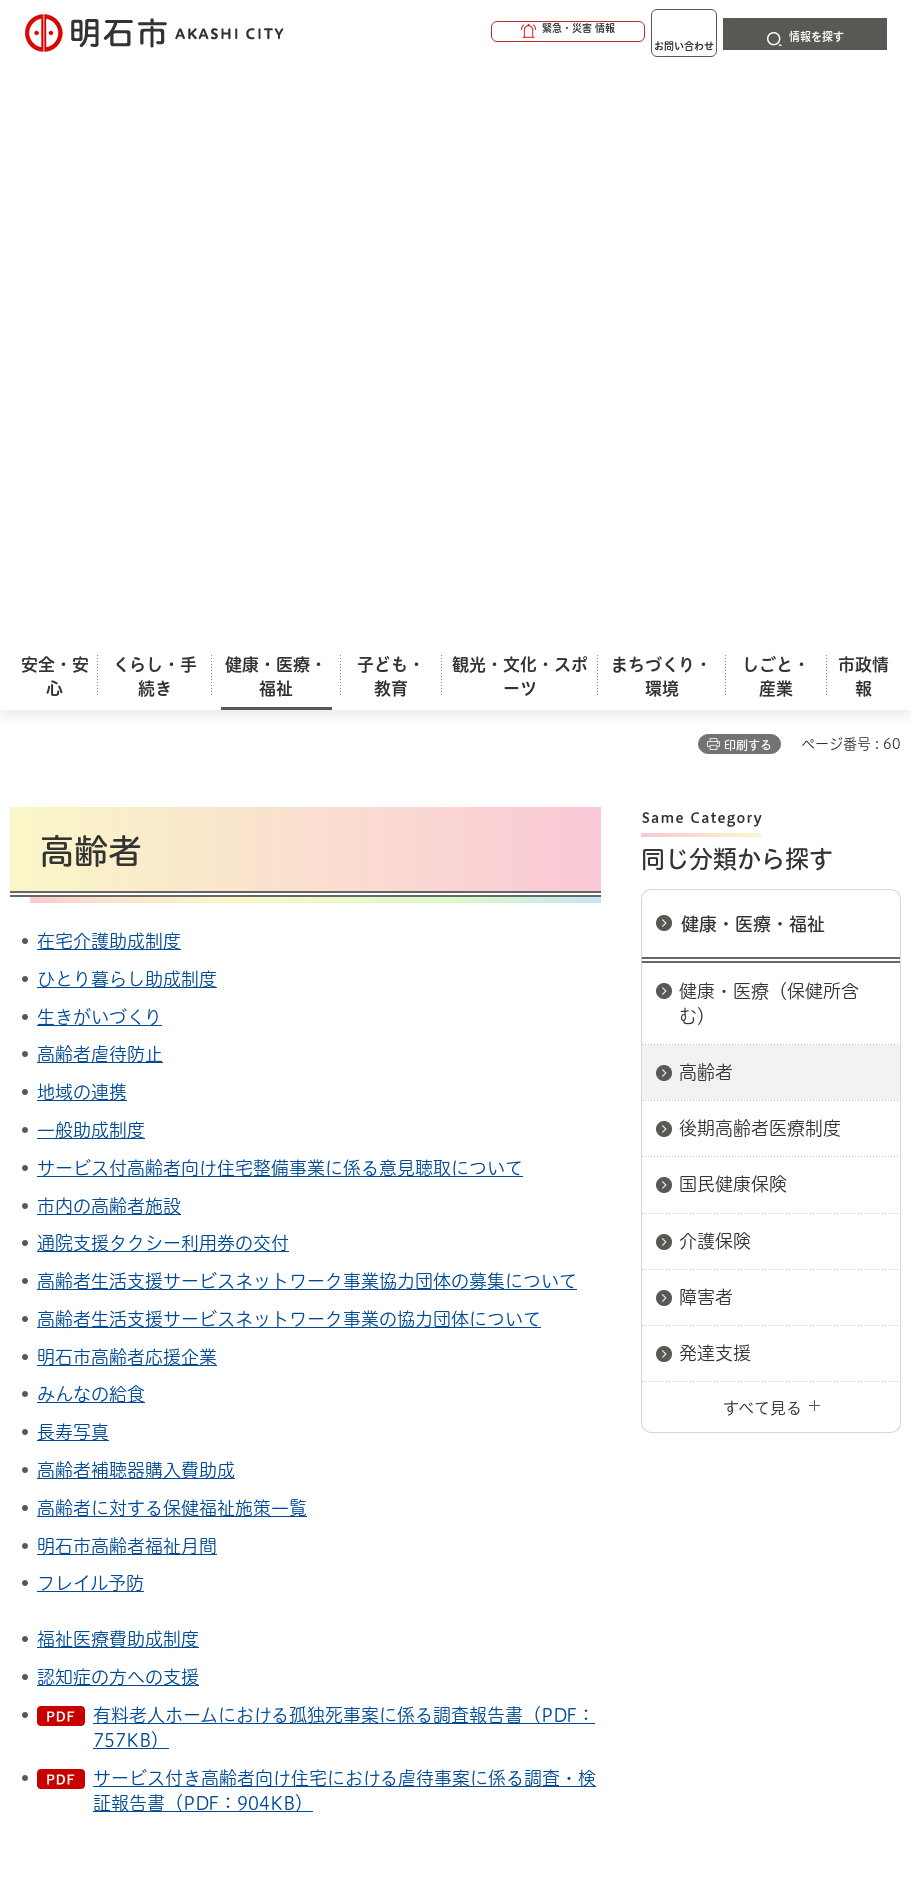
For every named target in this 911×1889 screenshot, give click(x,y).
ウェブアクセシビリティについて (451, 1443)
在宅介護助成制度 (109, 360)
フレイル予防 (90, 1002)
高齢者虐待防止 (100, 473)
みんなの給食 (91, 813)
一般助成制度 (91, 549)
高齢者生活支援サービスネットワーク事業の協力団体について (289, 738)
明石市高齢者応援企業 (127, 776)
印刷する (748, 164)
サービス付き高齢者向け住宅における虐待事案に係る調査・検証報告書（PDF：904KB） (344, 1209)
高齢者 (706, 491)
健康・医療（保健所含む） (769, 422)
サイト (522, 1475)
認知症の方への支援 (118, 1096)
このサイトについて (175, 1443)
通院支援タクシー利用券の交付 (163, 662)
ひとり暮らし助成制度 (127, 398)
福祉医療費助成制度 (118, 1058)
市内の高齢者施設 (109, 625)
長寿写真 (73, 851)
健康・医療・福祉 (753, 343)
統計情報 (549, 1722)
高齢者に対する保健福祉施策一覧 (172, 927)
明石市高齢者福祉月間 (127, 965)
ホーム (30, 1373)
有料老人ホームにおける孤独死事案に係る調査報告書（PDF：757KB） (344, 1146)
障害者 (706, 716)
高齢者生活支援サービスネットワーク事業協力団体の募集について (307, 700)
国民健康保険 (733, 603)
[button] (491, 32)
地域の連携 (82, 511)
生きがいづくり (99, 436)
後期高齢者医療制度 (760, 547)
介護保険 (715, 660)
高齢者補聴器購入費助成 (136, 889)
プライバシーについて (182, 1475)
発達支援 (715, 772)
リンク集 (379, 1475)
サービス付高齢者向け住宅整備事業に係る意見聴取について (280, 587)
